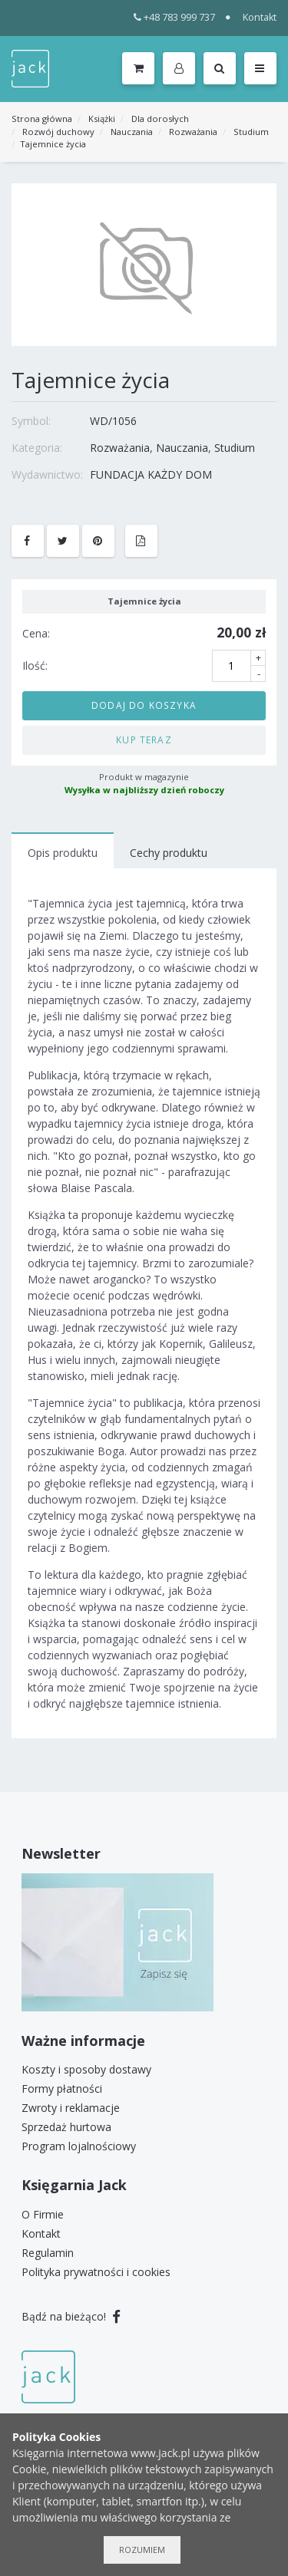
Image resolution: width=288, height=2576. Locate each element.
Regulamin (48, 2252)
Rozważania (193, 131)
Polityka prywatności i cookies (96, 2272)
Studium (251, 131)
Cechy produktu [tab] (168, 852)
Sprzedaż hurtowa (66, 2127)
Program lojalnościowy (79, 2146)
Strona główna (42, 118)
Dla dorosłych (160, 118)
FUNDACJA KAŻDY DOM (151, 474)
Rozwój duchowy (58, 131)
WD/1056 (113, 420)
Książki (101, 118)
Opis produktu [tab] (63, 852)
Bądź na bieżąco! (71, 2316)
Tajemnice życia (53, 144)
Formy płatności (62, 2088)
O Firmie (43, 2214)
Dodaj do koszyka (144, 705)
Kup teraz (144, 739)
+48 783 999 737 (175, 17)
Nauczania (132, 131)
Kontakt (259, 17)
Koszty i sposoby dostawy (86, 2069)
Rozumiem (142, 2549)
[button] (181, 69)
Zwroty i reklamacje (71, 2107)
